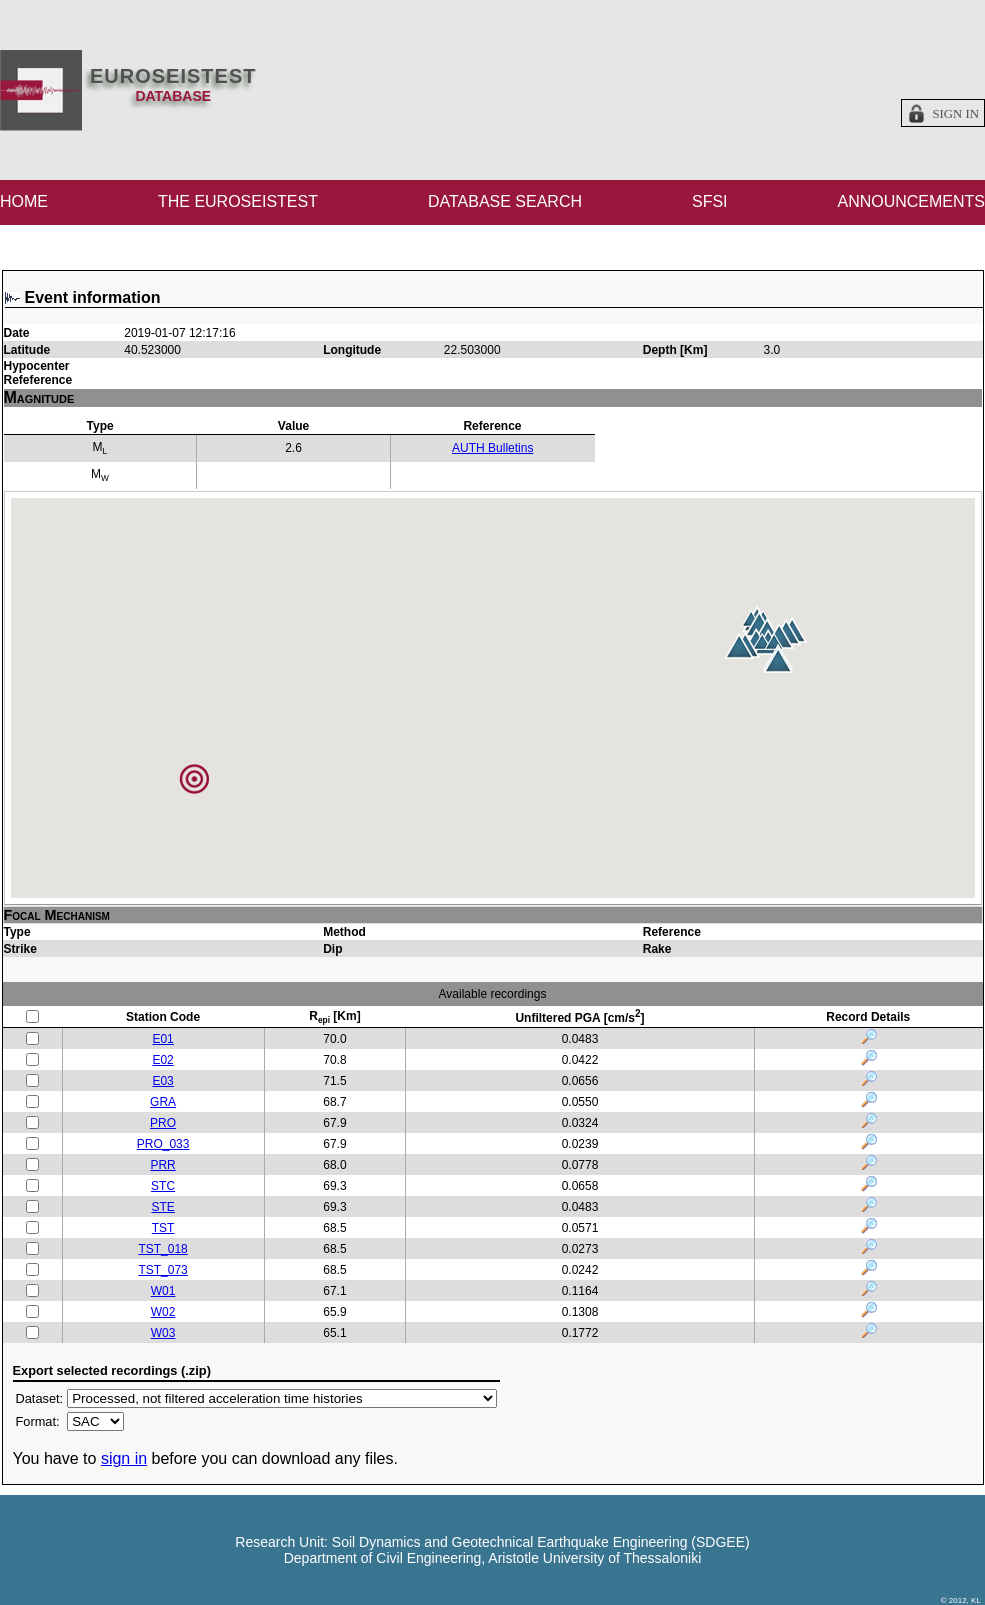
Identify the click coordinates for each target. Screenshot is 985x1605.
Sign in (955, 114)
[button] (778, 660)
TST (163, 1228)
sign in (124, 1458)
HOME (24, 201)
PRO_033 (163, 1144)
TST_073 (162, 1270)
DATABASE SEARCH (505, 201)
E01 (162, 1039)
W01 (163, 1291)
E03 (162, 1081)
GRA (163, 1102)
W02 (163, 1312)
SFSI (710, 201)
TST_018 (162, 1249)
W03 (163, 1333)
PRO (163, 1123)
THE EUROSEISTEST (238, 201)
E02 (162, 1060)
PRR (162, 1165)
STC (163, 1186)
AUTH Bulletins (492, 448)
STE (162, 1207)
